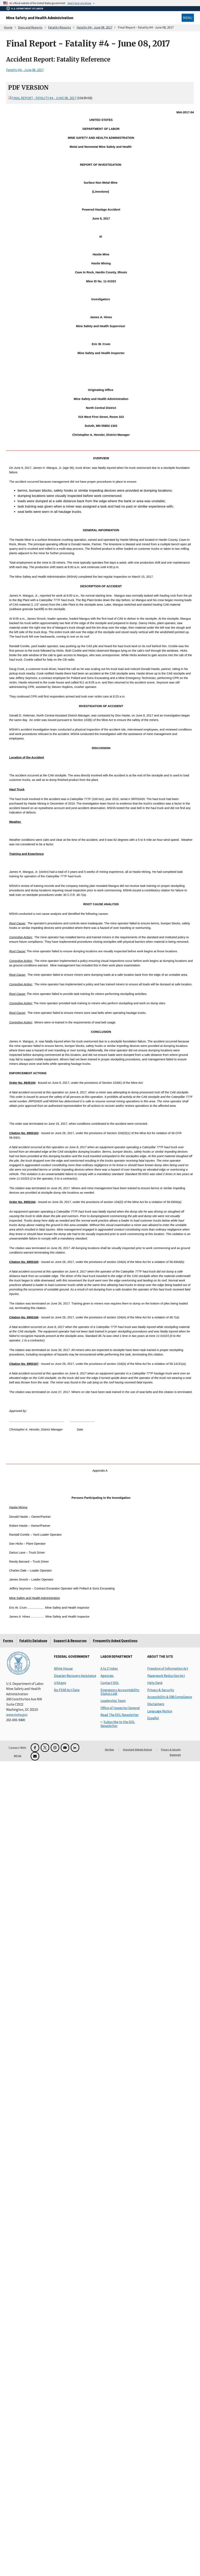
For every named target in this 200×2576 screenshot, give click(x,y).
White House (63, 1668)
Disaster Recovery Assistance (75, 1675)
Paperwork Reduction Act (166, 1675)
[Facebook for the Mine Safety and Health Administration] (35, 1747)
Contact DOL (110, 1683)
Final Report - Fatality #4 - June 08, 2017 (43, 98)
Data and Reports (30, 27)
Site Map (109, 1749)
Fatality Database (33, 1640)
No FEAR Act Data (66, 1690)
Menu (187, 17)
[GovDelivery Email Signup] (35, 1756)
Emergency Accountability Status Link (120, 1692)
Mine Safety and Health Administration (39, 17)
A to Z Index (109, 1668)
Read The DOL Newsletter (120, 1715)
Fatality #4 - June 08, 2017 (94, 27)
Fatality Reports (59, 27)
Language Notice (159, 1711)
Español (153, 1718)
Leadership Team (113, 1701)
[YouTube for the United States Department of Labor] (65, 1747)
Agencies (107, 1675)
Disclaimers (155, 1704)
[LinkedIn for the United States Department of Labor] (75, 1747)
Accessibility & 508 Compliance (169, 1697)
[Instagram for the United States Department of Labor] (55, 1747)
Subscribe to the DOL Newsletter (118, 1724)
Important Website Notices (137, 1749)
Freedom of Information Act (167, 1668)
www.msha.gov (17, 1714)
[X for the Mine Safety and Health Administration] (45, 1747)
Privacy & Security (160, 1690)
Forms (8, 1640)
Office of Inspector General (120, 1708)
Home (8, 27)
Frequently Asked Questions (115, 1640)
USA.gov (60, 1683)
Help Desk (155, 1683)
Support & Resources (70, 1640)
